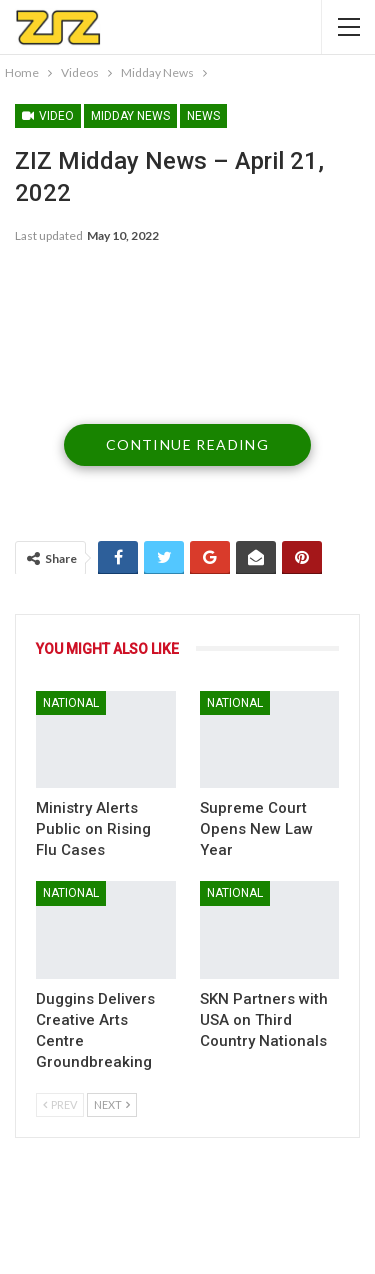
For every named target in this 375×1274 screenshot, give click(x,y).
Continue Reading (187, 444)
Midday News (130, 116)
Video (48, 116)
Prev (60, 1104)
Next (112, 1104)
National (71, 703)
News (203, 116)
